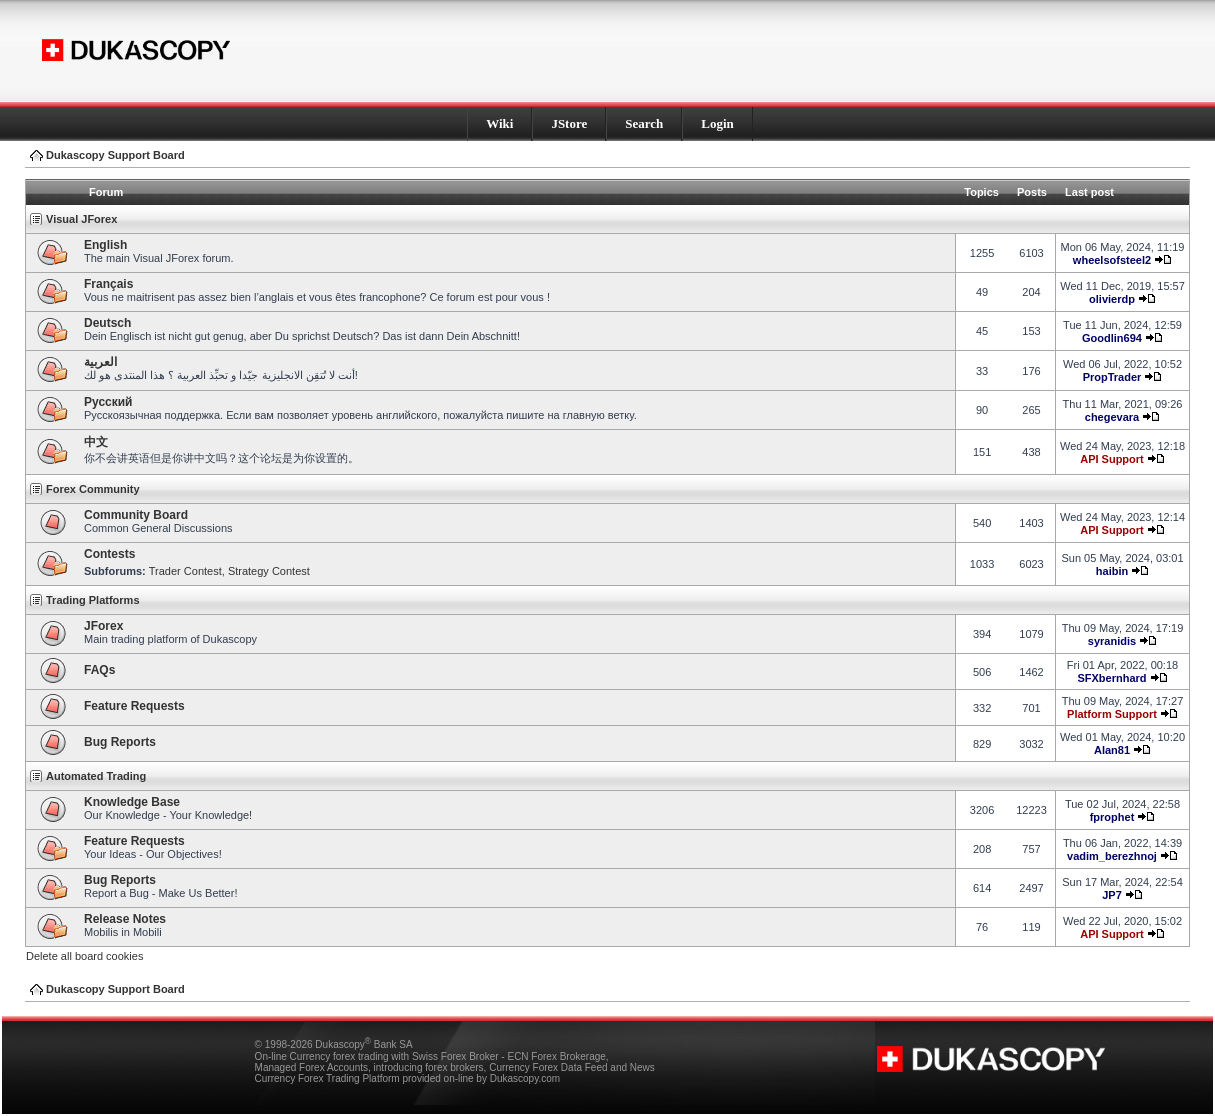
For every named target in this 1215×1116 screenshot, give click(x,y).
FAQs (99, 670)
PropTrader (1112, 377)
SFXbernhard (1111, 678)
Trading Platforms (93, 600)
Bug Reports (120, 742)
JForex (103, 626)
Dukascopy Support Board (115, 155)
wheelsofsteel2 (1112, 260)
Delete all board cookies (84, 956)
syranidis (1112, 641)
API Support (1112, 459)
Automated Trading (96, 776)
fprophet (1112, 817)
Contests (109, 554)
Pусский (108, 402)
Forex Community (93, 489)
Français (108, 284)
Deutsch (107, 323)
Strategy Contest (269, 571)
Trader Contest (185, 571)
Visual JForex (81, 219)
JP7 (1112, 895)
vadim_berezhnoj (1112, 856)
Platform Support (1112, 714)
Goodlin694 (1112, 338)
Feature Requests (134, 706)
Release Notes (125, 919)
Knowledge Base (132, 802)
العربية (100, 362)
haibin (1112, 571)
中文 (96, 442)
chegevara (1112, 417)
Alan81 (1112, 750)
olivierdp (1112, 299)
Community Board (136, 515)
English (105, 245)
